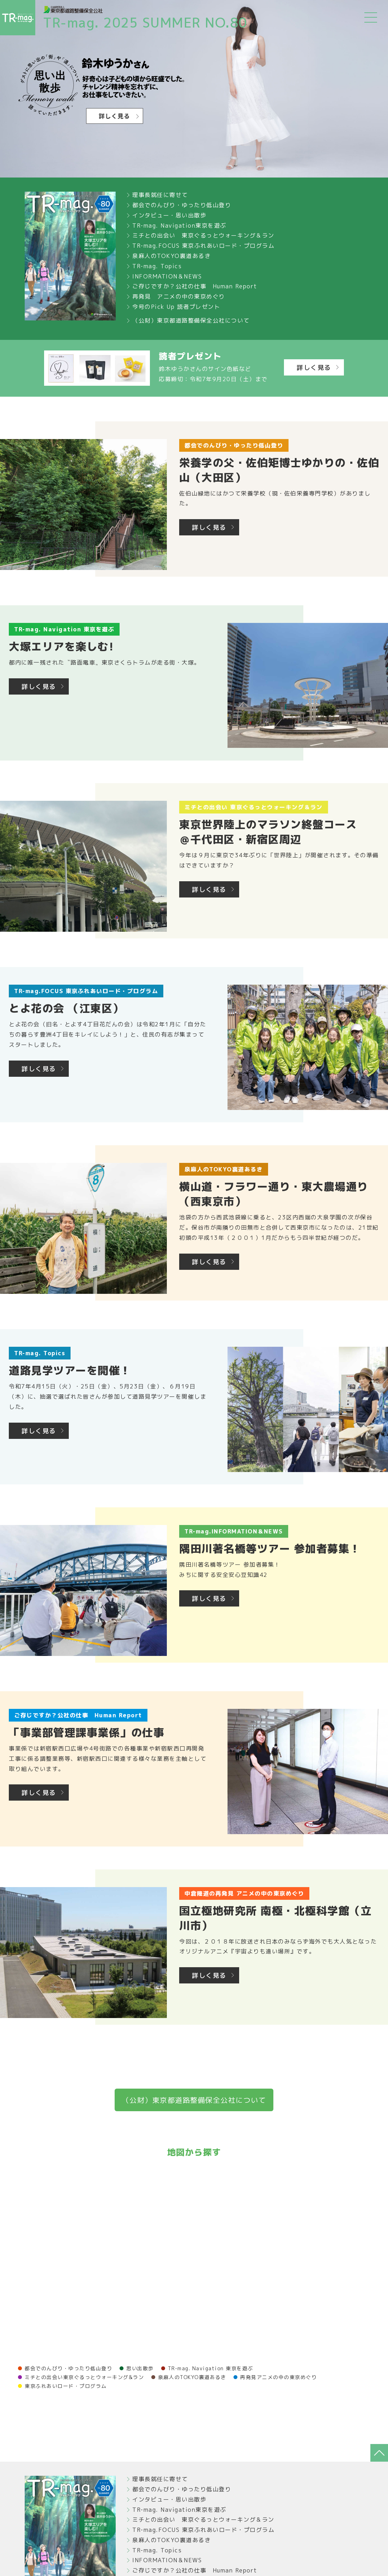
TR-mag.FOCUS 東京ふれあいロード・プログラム (203, 246)
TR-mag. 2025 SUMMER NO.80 (145, 22)
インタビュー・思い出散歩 (169, 215)
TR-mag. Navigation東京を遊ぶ (179, 225)
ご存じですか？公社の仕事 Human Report (194, 286)
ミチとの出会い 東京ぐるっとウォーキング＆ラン (203, 235)
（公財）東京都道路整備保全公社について (191, 320)
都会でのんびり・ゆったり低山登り (181, 205)
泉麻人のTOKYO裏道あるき (171, 256)
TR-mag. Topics (157, 266)
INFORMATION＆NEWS (167, 276)
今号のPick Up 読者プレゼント (176, 307)
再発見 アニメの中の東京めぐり (178, 296)
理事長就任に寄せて (160, 195)
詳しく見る (314, 367)
